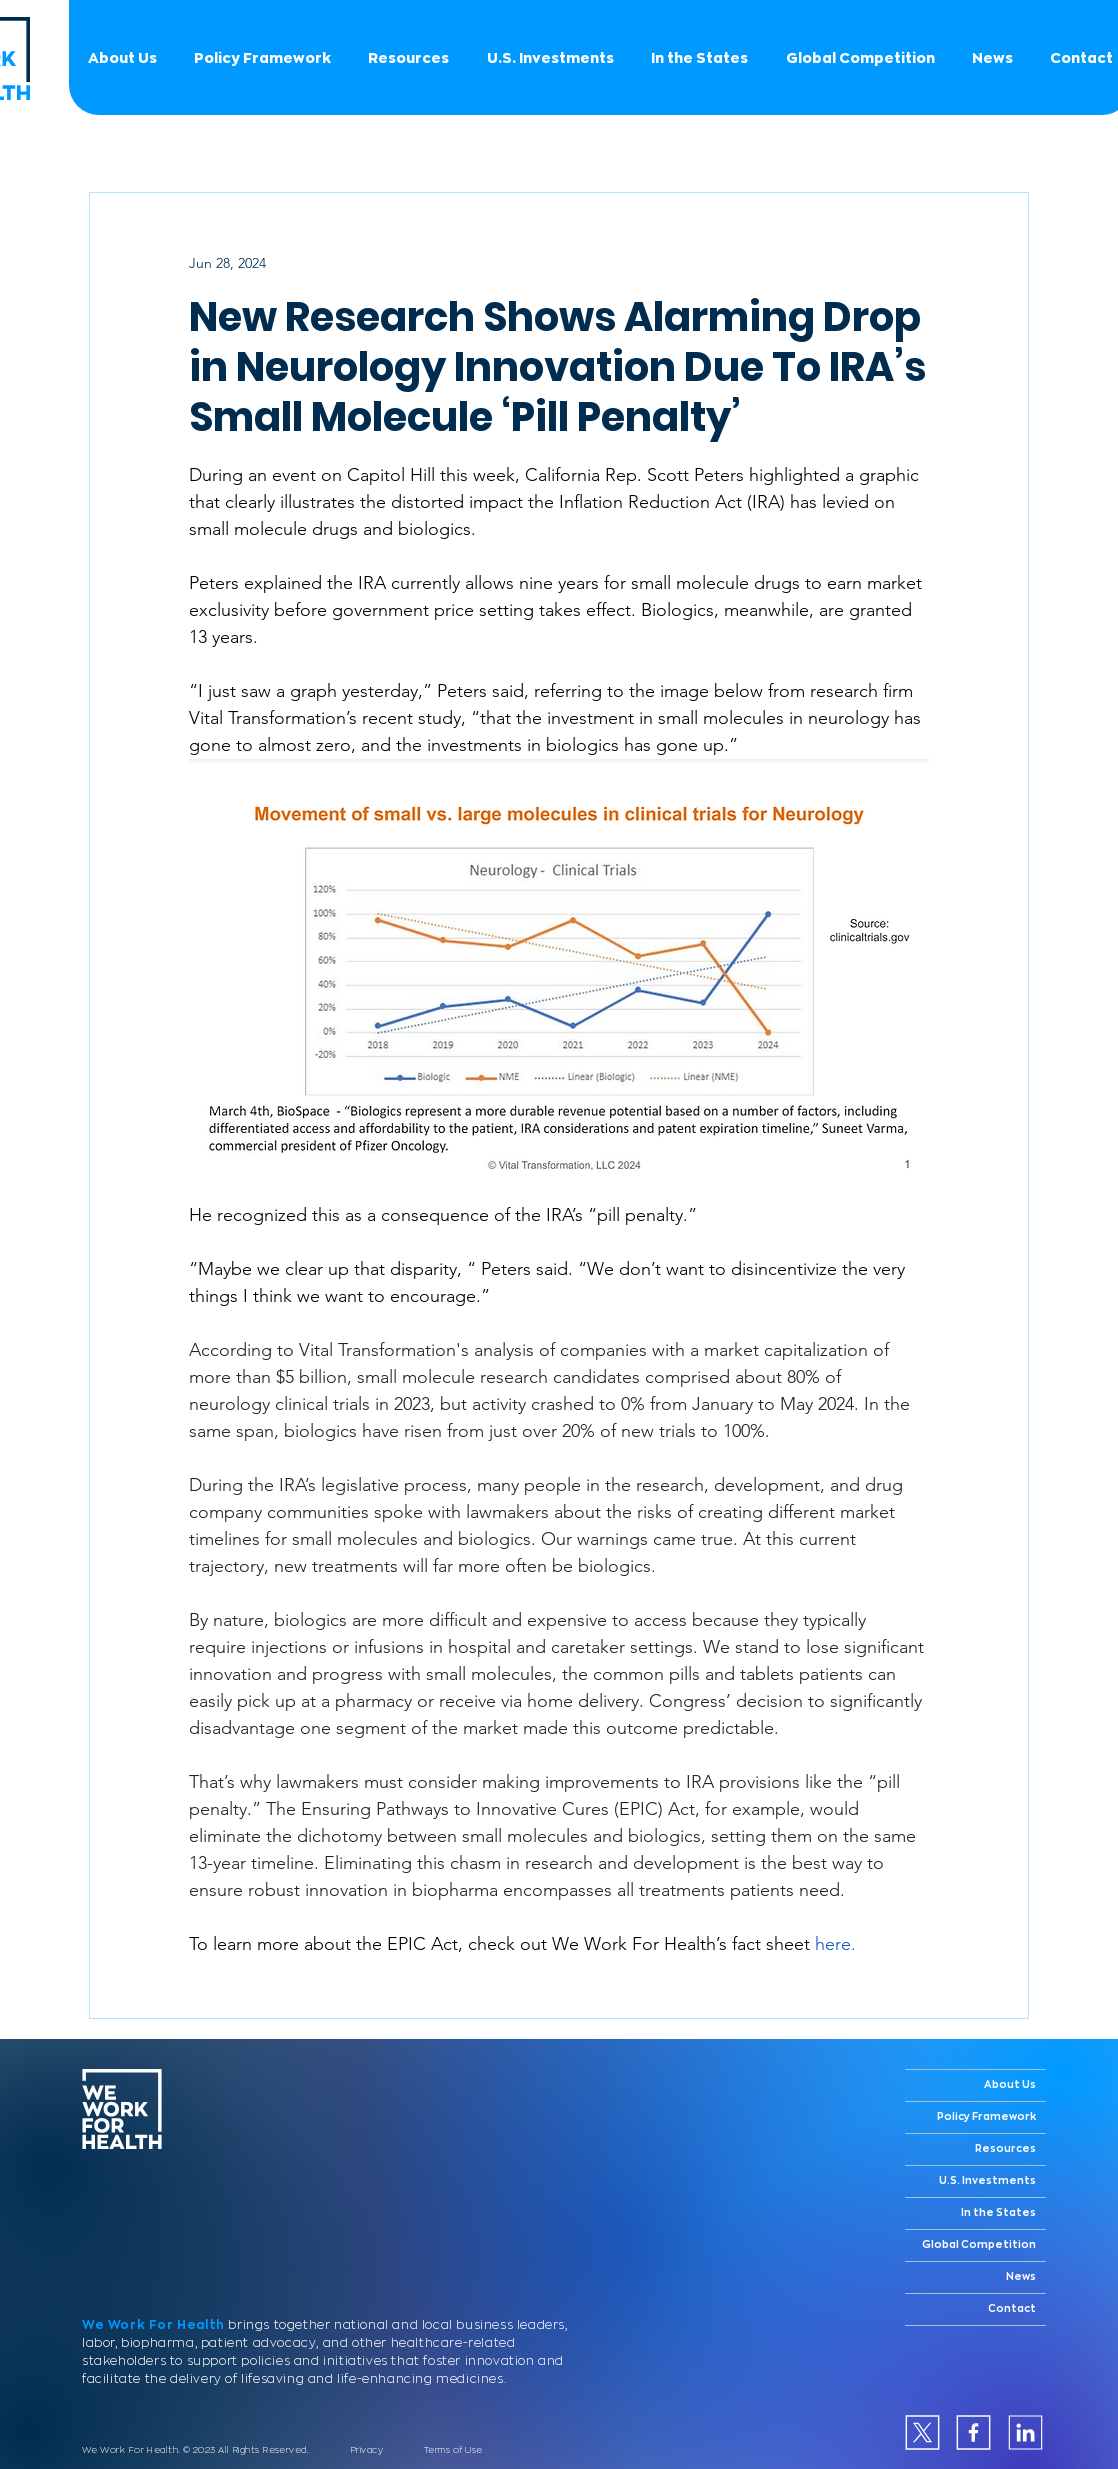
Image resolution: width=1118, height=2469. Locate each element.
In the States (998, 2213)
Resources (1005, 2149)
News (1021, 2277)
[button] (860, 58)
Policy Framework (986, 2117)
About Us (1010, 2085)
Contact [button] (1012, 2309)
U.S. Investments (987, 2181)
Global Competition (979, 2245)
